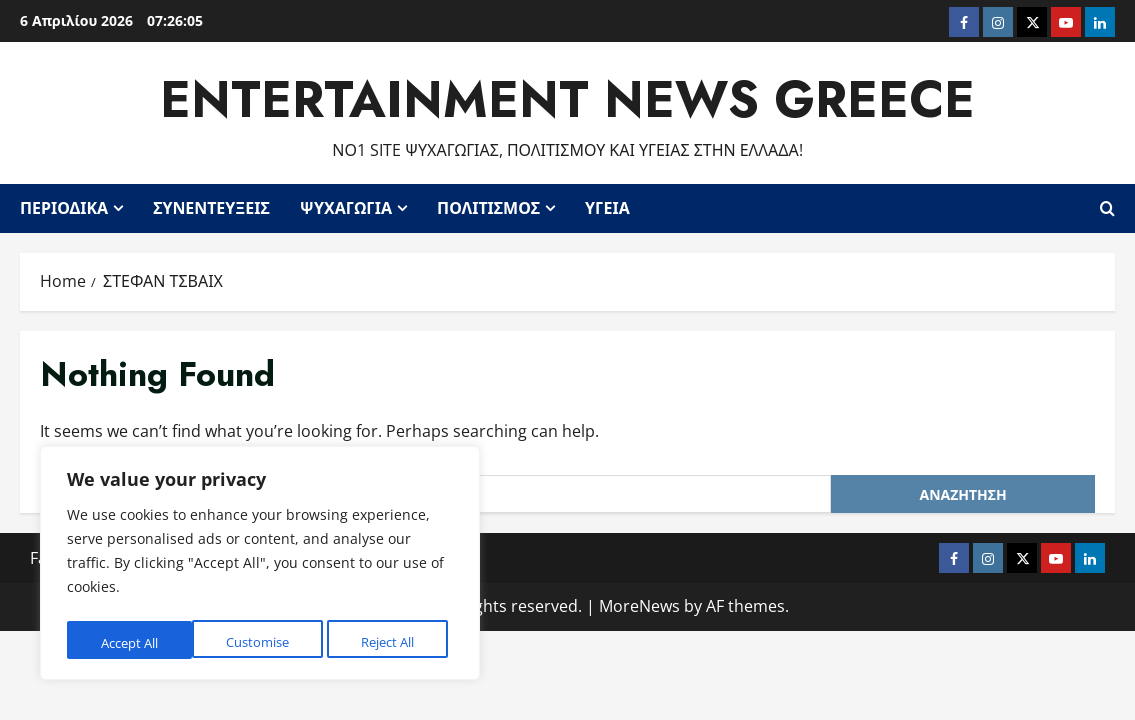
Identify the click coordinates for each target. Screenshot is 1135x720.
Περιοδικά (64, 206)
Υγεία (607, 206)
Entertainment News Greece (567, 97)
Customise (131, 642)
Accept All (391, 642)
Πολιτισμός (488, 206)
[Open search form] (1107, 206)
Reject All (262, 642)
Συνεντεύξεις (211, 206)
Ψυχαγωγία (346, 206)
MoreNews (639, 604)
